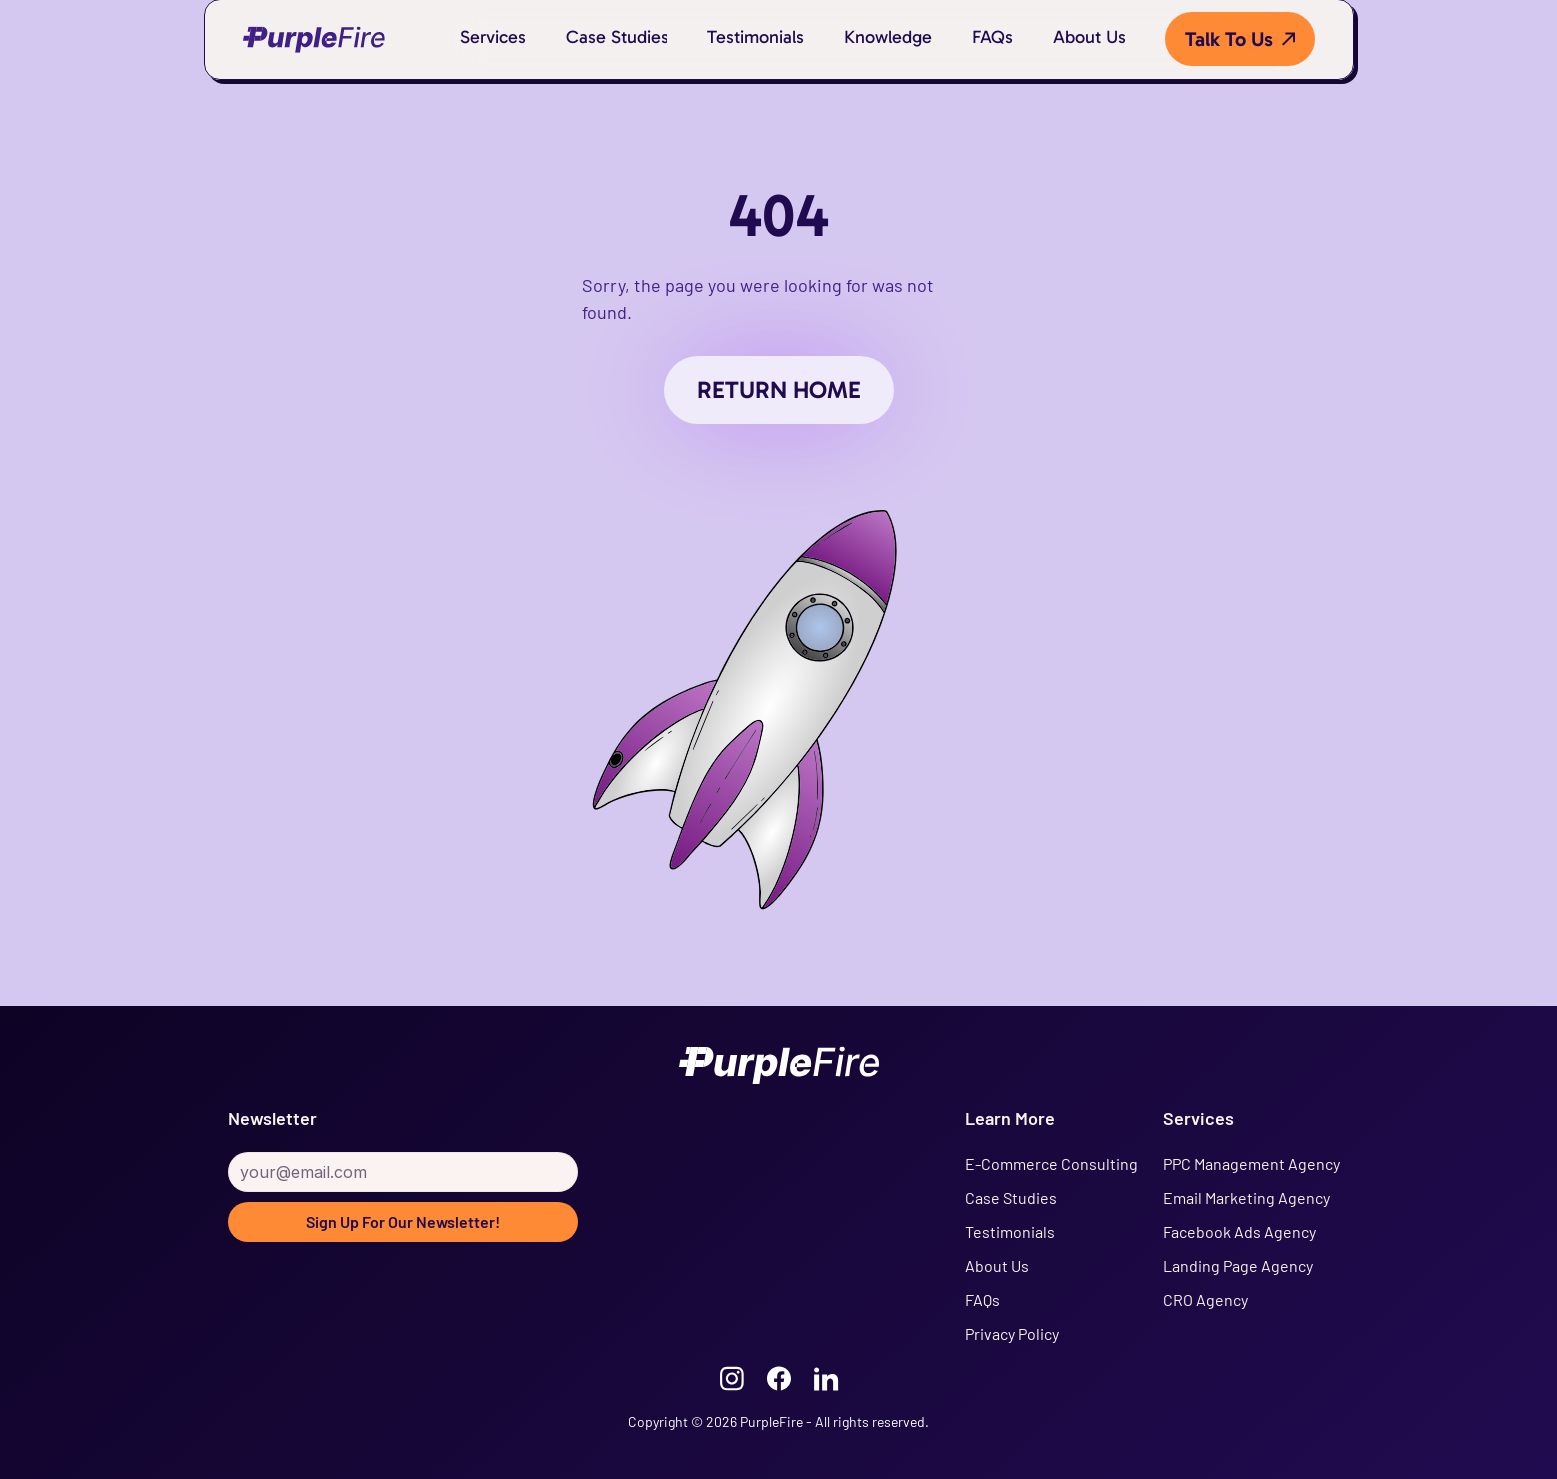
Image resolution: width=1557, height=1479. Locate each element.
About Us (997, 1265)
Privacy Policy (1012, 1333)
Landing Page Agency (1238, 1265)
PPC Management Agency (1251, 1163)
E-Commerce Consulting (1051, 1163)
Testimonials (1010, 1231)
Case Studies (1011, 1197)
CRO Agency (1205, 1299)
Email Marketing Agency (1246, 1197)
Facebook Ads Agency (1239, 1231)
